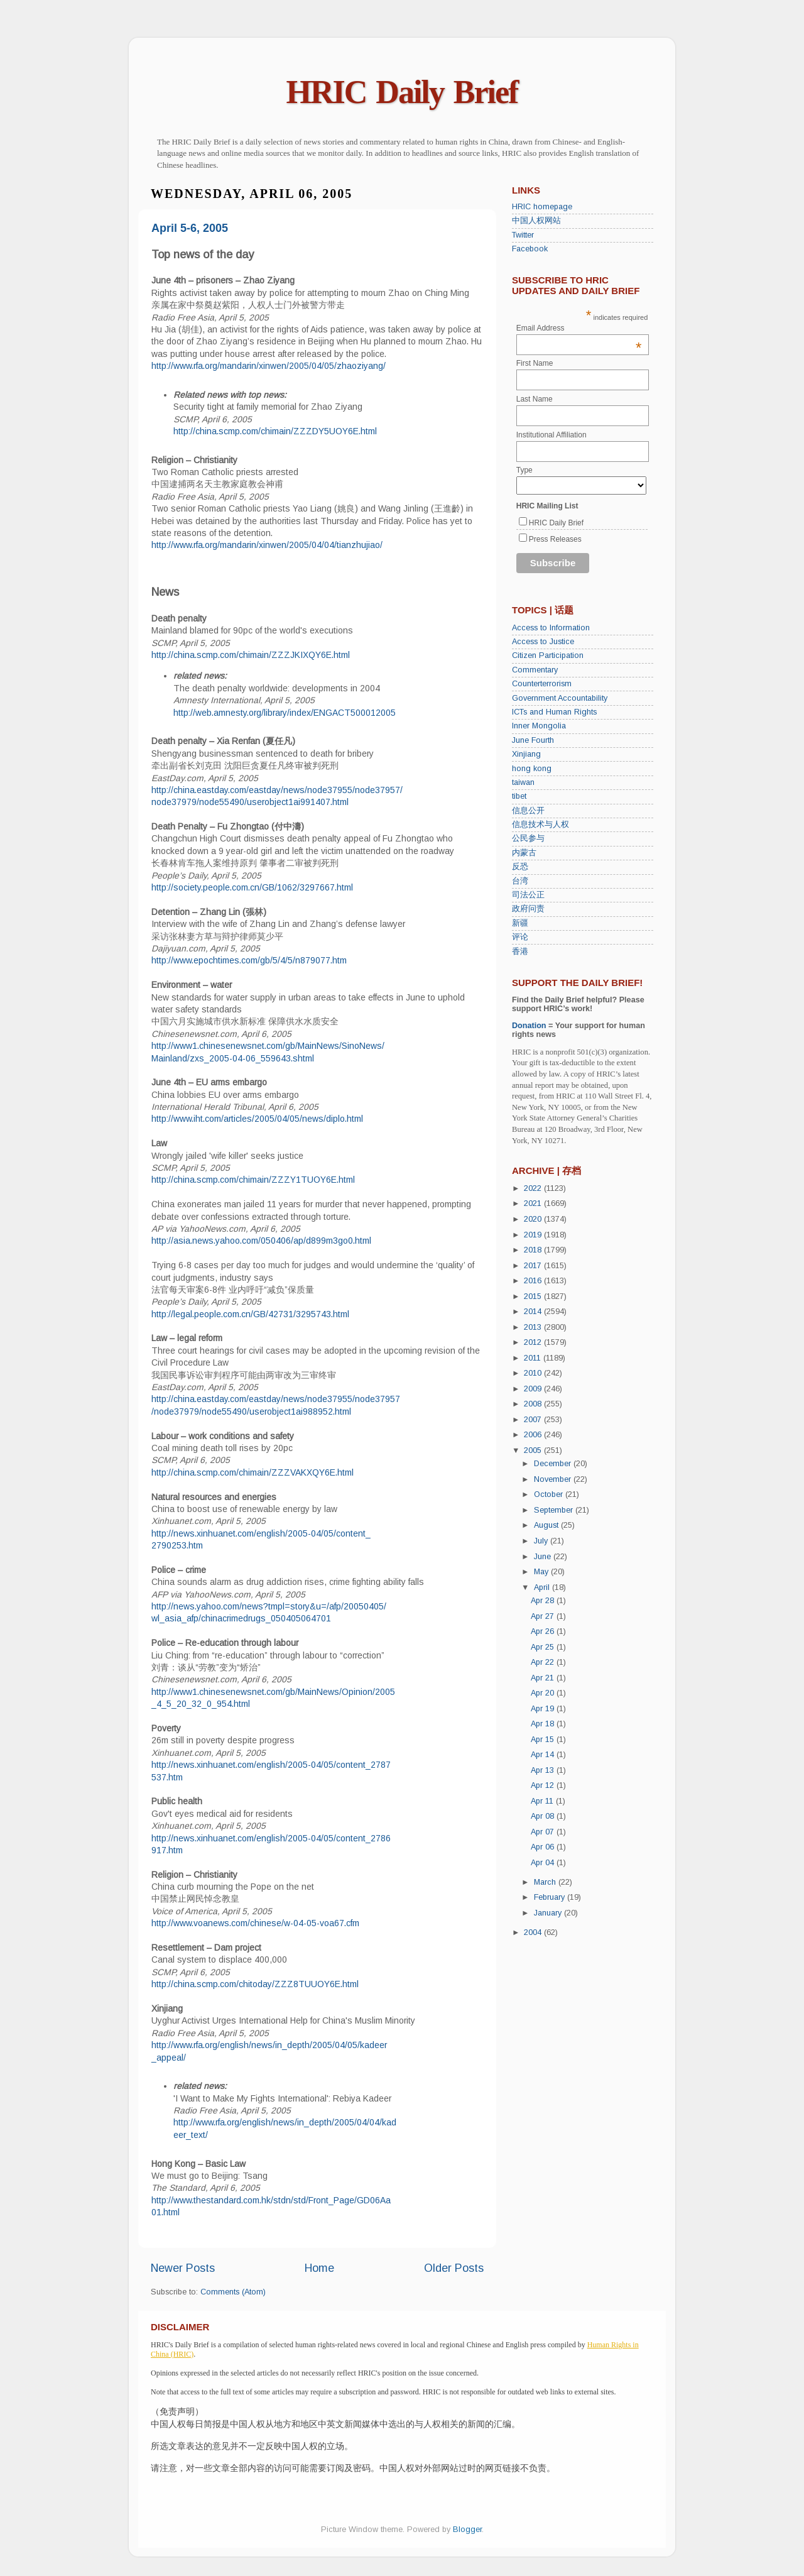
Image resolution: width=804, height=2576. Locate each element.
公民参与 (528, 838)
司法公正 (528, 895)
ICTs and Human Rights (554, 712)
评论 (520, 937)
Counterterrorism (542, 683)
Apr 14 (544, 1754)
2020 (534, 1219)
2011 (533, 1358)
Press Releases (555, 539)
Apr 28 (544, 1600)
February (550, 1897)
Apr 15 (544, 1739)
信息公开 (528, 810)
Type (524, 470)
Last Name (534, 399)
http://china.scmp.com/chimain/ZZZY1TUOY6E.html (253, 1180)
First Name (534, 363)
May (542, 1571)
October (549, 1494)
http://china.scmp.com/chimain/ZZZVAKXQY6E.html (252, 1472)
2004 (534, 1932)
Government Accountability (559, 698)
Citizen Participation (548, 655)
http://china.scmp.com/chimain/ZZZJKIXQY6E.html (250, 655)
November (553, 1479)
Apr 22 (544, 1662)
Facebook (530, 248)
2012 (534, 1342)
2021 (534, 1203)
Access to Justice (543, 641)
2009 (534, 1388)
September (554, 1510)
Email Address (579, 328)
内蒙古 (524, 852)
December (553, 1463)
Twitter (523, 235)
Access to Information (551, 627)
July (542, 1541)
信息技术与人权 (540, 824)
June (543, 1556)
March (546, 1882)
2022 (534, 1188)
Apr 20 (544, 1693)
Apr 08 (544, 1816)
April (543, 1587)
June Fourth (533, 740)
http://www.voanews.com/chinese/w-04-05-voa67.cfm (255, 1923)
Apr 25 (544, 1647)
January (549, 1913)
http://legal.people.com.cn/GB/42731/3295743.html (250, 1314)
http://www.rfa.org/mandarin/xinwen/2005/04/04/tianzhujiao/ (267, 545)
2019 (534, 1234)
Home (319, 2268)
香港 (520, 951)
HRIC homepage (542, 206)
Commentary (535, 670)
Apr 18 (544, 1723)
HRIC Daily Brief (402, 92)
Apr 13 (544, 1770)
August (547, 1525)
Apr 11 (543, 1801)
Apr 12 (544, 1785)
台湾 (520, 881)
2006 (534, 1434)
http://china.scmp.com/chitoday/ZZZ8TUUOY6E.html (255, 1984)
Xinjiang (526, 754)
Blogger (467, 2529)
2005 (534, 1450)
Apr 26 (544, 1631)
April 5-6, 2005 (189, 228)
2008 (534, 1404)
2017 (534, 1265)
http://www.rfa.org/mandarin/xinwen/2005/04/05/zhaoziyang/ (268, 366)
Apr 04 (544, 1862)
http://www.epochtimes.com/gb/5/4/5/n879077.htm (249, 960)
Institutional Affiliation (551, 434)
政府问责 (528, 908)
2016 (534, 1280)
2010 (534, 1373)
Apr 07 (544, 1832)
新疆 (520, 923)
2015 (534, 1296)
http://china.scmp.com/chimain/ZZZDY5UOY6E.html (275, 431)
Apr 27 (544, 1616)
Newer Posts (183, 2268)
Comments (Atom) (233, 2292)
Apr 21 (544, 1678)
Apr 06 (544, 1847)
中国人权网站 (536, 220)
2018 (534, 1250)
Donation (529, 1025)
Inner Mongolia (539, 725)
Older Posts (454, 2268)
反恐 (520, 866)
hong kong (531, 768)
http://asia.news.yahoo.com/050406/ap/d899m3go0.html (261, 1241)
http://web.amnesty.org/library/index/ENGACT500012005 (284, 713)
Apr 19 (544, 1708)
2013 (534, 1327)
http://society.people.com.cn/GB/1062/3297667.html (252, 887)
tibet (519, 796)
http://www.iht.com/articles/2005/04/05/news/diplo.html (257, 1119)
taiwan (523, 782)
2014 (534, 1311)
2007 (534, 1419)
